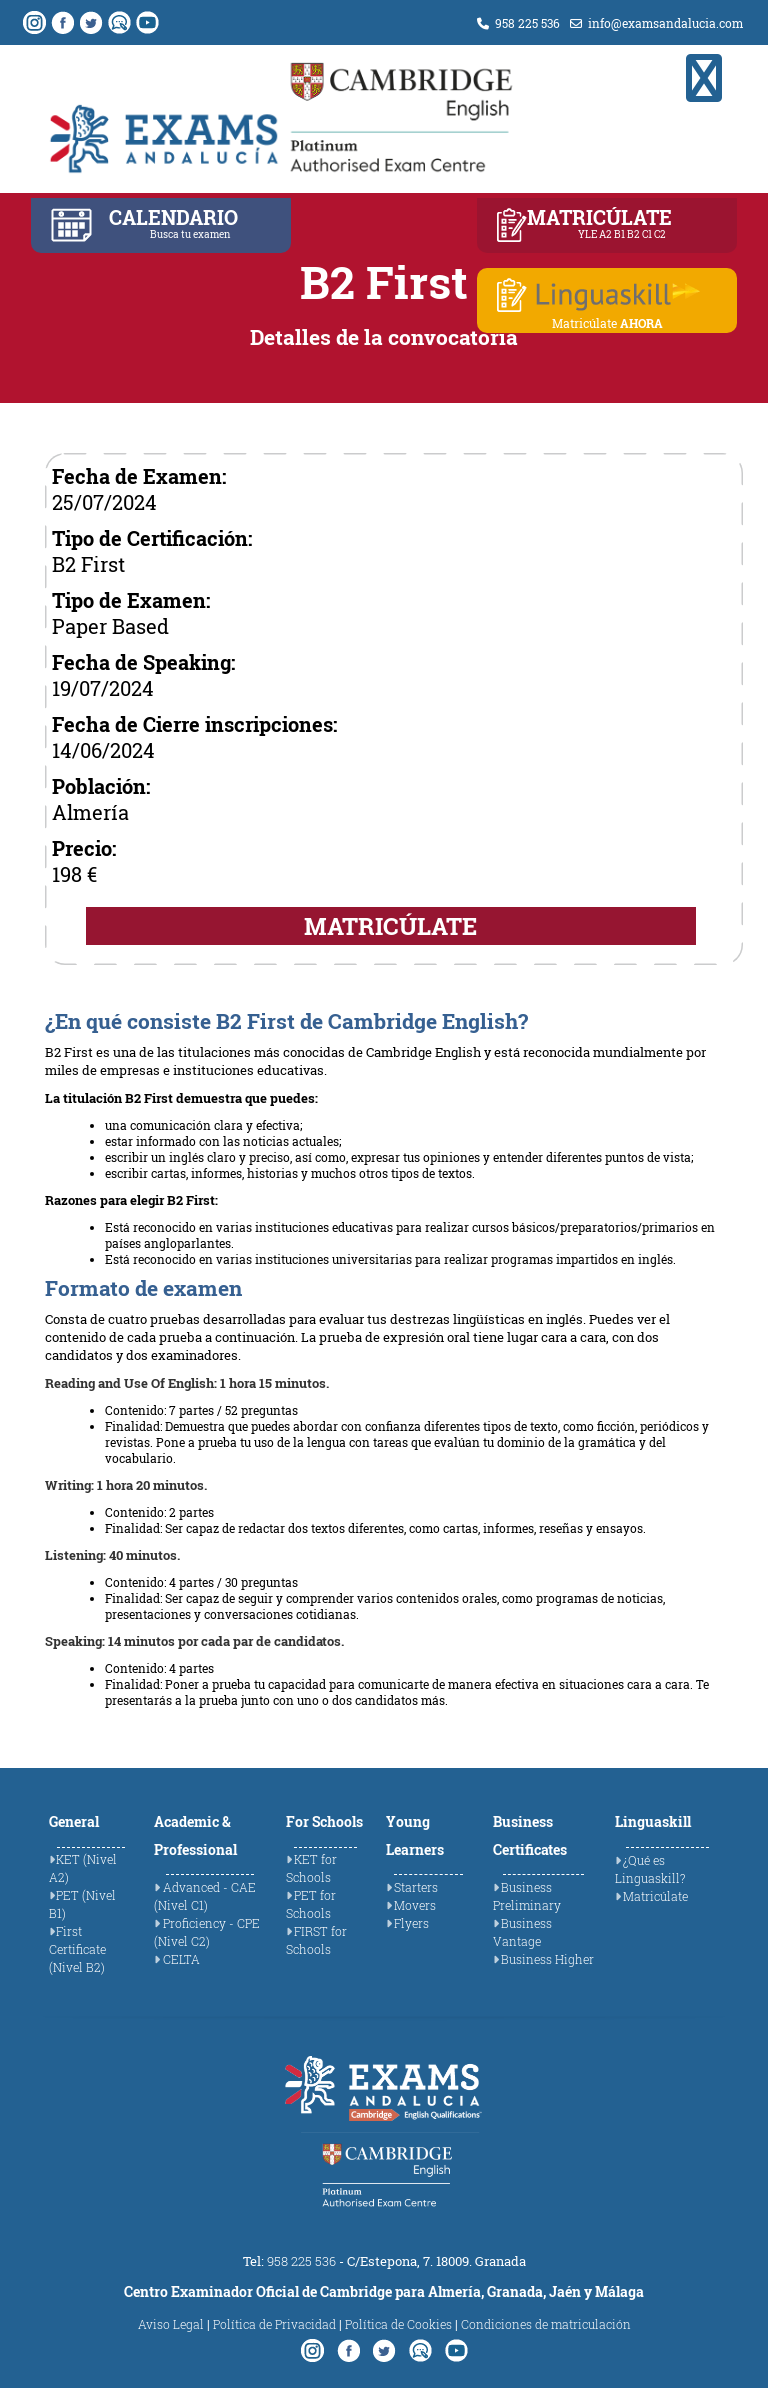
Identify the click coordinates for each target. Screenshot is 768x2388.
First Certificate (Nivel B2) (77, 1949)
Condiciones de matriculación (546, 2324)
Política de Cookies (398, 2324)
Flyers (411, 1923)
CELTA (181, 1959)
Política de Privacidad (274, 2324)
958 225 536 (518, 23)
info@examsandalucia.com (656, 23)
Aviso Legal (171, 2324)
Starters (416, 1887)
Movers (415, 1905)
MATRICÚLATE (390, 926)
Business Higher (547, 1959)
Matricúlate (655, 1896)
